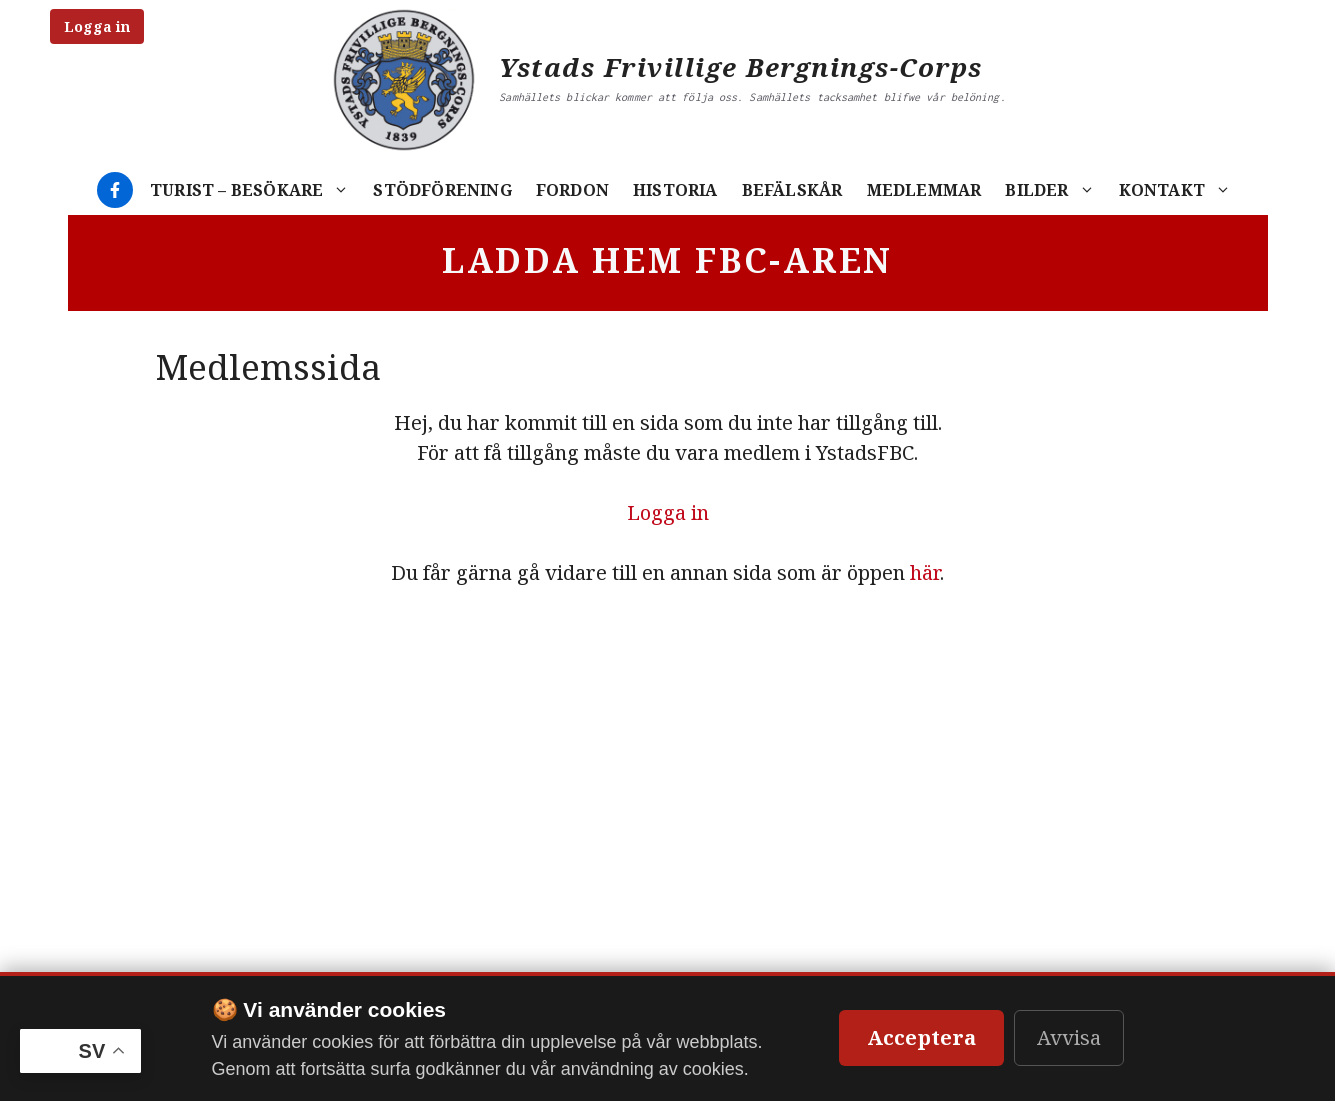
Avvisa (1069, 1037)
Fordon (572, 190)
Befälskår (792, 190)
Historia (675, 190)
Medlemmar (924, 190)
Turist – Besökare (255, 190)
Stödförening (442, 190)
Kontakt (1181, 190)
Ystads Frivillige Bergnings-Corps (741, 67)
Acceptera (921, 1037)
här (925, 572)
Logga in (97, 26)
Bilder (1055, 190)
